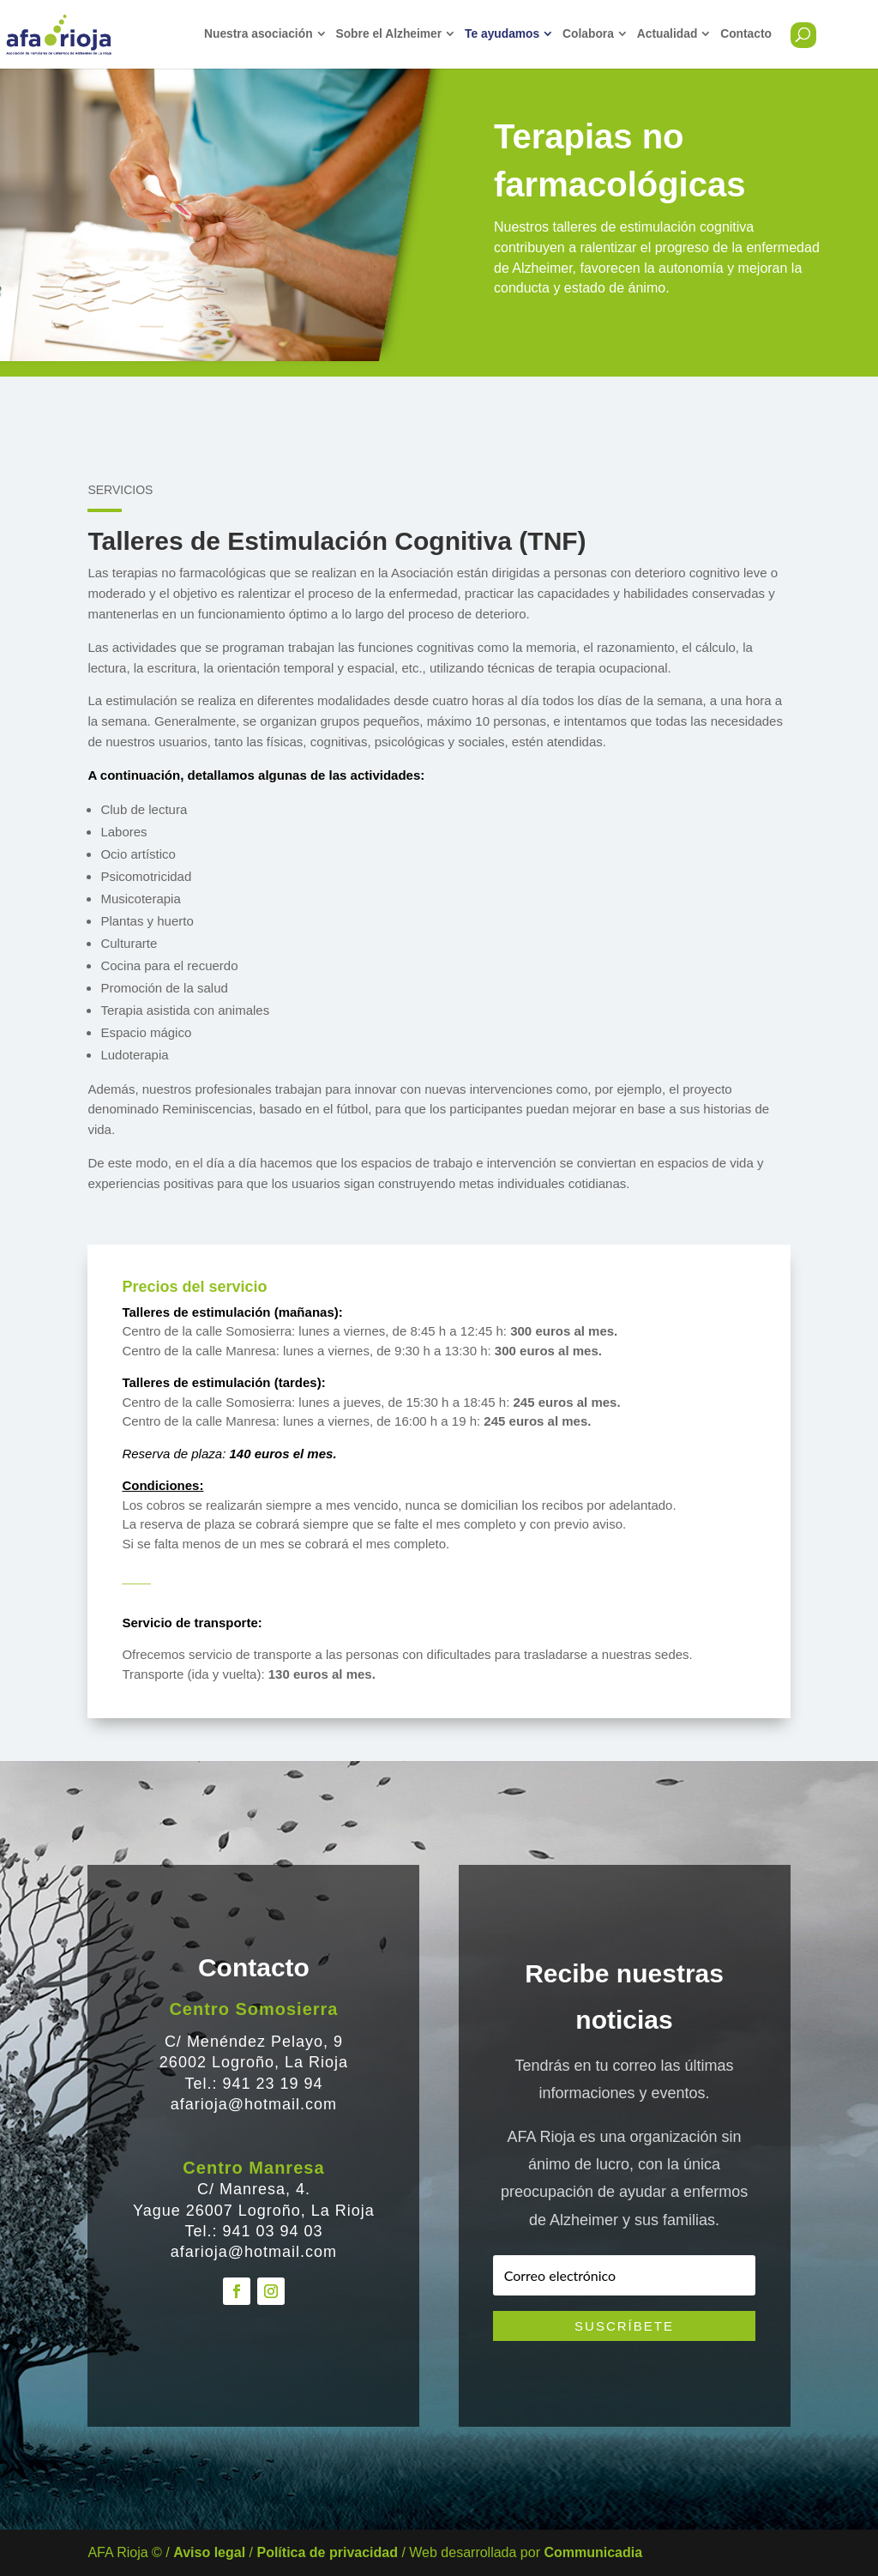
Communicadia (593, 2552)
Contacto (746, 34)
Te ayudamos (502, 34)
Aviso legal (209, 2552)
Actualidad (667, 34)
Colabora (588, 34)
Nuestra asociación (258, 34)
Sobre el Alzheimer (388, 34)
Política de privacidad (327, 2552)
